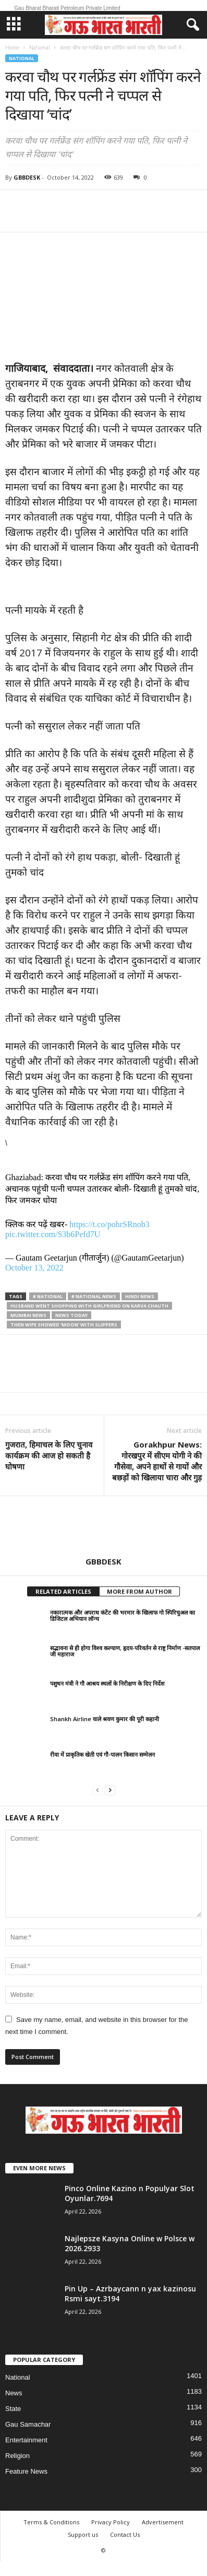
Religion (17, 2456)
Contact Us (125, 2534)
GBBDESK (27, 177)
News (13, 2393)
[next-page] (110, 1790)
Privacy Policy (110, 2522)
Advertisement (163, 2522)
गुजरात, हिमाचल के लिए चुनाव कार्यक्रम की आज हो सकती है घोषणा (48, 1455)
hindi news (139, 1296)
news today (71, 1315)
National (39, 47)
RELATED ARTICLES (63, 1591)
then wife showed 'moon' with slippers (63, 1324)
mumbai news (28, 1315)
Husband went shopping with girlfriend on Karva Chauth (89, 1305)
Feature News (26, 2471)
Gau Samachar (28, 2424)
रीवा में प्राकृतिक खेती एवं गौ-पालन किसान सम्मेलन (102, 1754)
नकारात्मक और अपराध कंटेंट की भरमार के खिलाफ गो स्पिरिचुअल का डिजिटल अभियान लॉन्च (122, 1615)
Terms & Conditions (51, 2522)
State (13, 2409)
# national (48, 1296)
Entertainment (26, 2440)
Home (12, 47)
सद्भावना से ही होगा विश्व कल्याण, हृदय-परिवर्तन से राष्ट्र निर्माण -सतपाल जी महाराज (125, 1651)
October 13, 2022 (34, 1267)
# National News (93, 1296)
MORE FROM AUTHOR (139, 1591)
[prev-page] (97, 1790)
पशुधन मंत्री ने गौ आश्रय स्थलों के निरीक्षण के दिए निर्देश (107, 1683)
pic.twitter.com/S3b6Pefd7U (52, 1234)
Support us (83, 2534)
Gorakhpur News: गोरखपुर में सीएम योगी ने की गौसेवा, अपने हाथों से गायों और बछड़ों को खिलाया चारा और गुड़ (157, 1461)
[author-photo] (103, 1526)
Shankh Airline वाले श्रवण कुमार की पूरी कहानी (104, 1719)
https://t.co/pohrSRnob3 (109, 1224)
